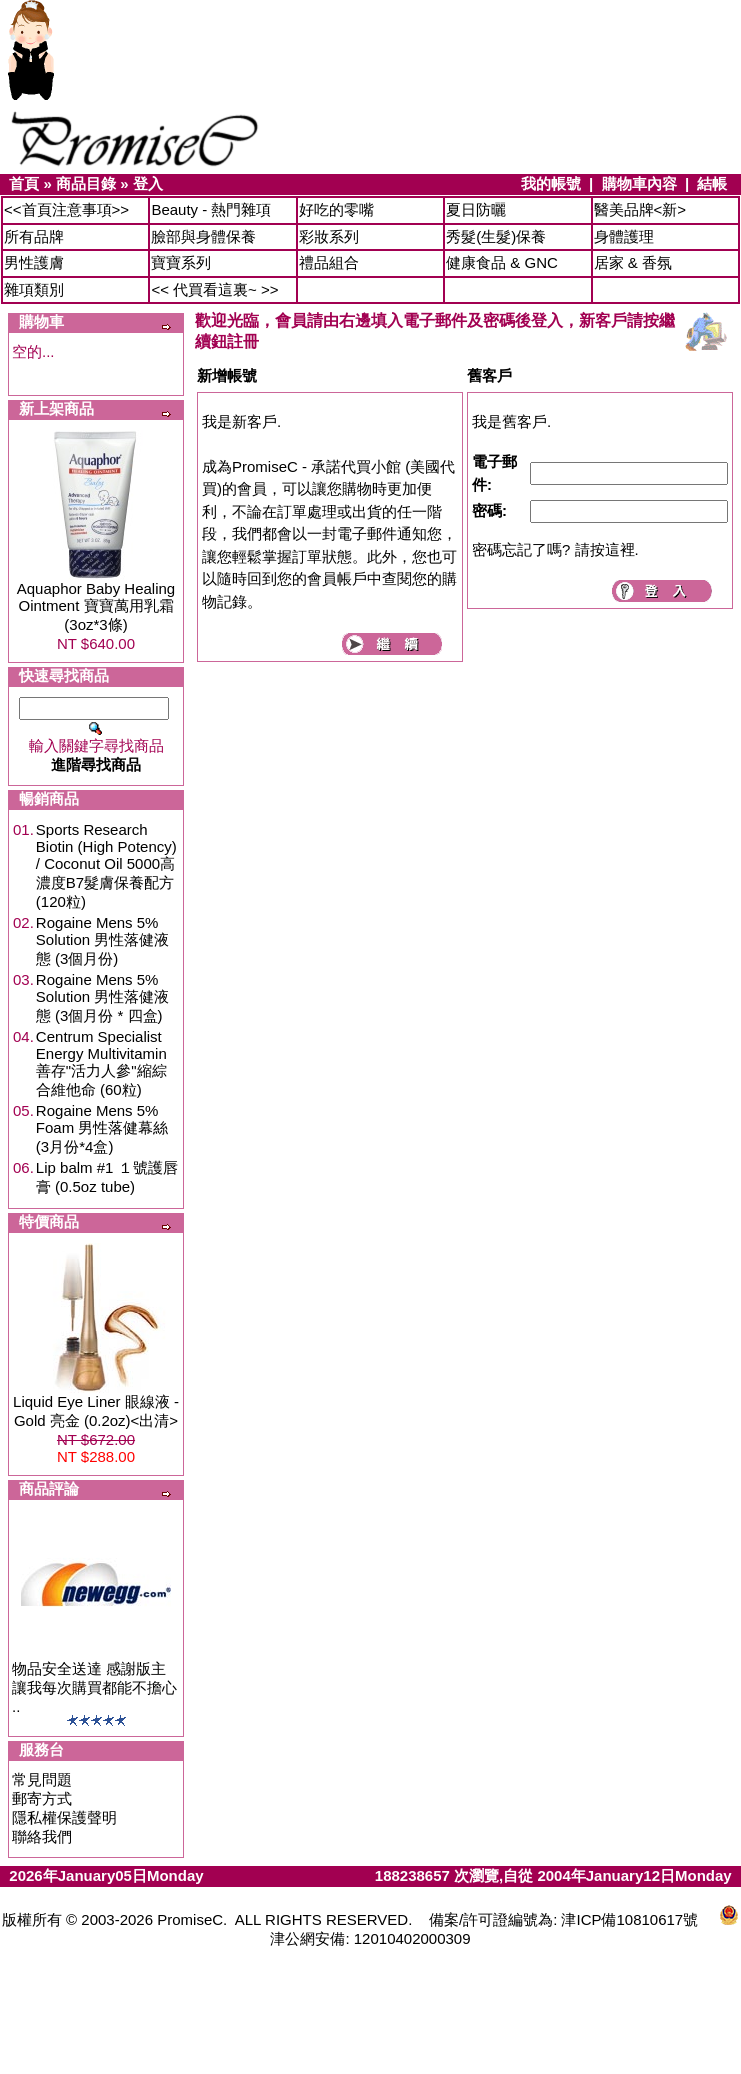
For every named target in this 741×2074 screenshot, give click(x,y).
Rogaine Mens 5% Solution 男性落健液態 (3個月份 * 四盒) (102, 997)
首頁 (24, 183)
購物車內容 (639, 183)
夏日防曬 (476, 209)
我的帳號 (551, 183)
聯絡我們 (42, 1836)
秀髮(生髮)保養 (496, 236)
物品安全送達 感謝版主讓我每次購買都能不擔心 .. (94, 1687)
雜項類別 (34, 289)
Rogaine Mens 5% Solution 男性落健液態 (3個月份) (102, 940)
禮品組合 (329, 262)
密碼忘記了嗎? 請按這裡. (555, 549)
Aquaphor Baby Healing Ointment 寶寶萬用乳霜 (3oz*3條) (96, 606)
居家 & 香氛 (633, 262)
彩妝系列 (329, 236)
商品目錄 (86, 183)
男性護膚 (34, 262)
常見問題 (42, 1779)
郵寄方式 (42, 1798)
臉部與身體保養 (203, 236)
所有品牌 (34, 236)
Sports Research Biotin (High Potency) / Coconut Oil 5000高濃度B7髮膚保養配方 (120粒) (106, 865)
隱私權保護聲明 (64, 1817)
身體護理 (624, 236)
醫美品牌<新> (640, 209)
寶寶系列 (181, 262)
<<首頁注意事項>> (66, 209)
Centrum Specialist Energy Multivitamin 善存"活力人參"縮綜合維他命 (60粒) (101, 1063)
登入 (148, 183)
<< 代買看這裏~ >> (214, 289)
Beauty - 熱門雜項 (211, 209)
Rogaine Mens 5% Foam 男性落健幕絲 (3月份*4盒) (102, 1128)
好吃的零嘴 (336, 209)
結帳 (712, 183)
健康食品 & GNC (502, 262)
